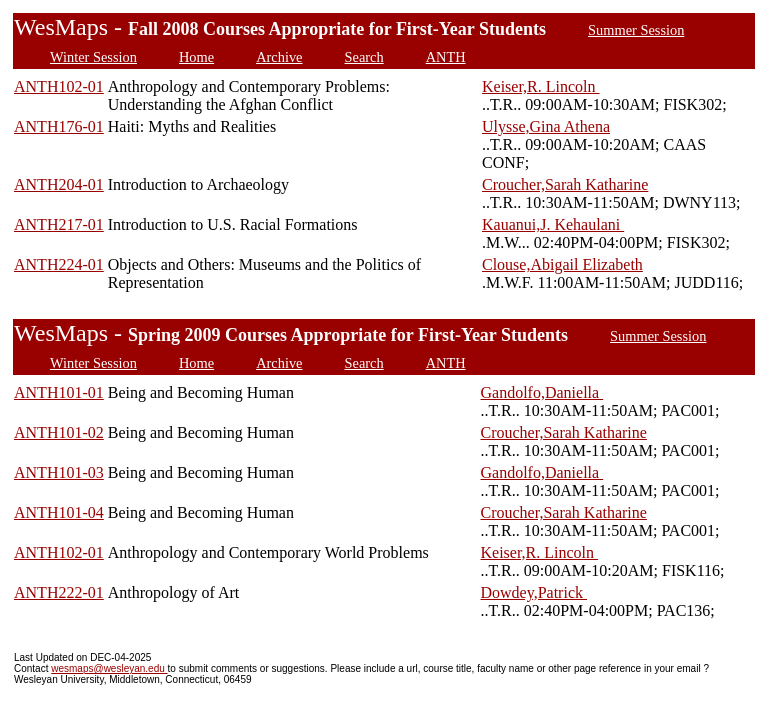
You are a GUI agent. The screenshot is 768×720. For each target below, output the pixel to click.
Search (364, 57)
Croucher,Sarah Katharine (565, 184)
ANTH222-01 (59, 592)
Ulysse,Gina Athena (546, 126)
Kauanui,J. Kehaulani (553, 224)
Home (196, 57)
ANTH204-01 (59, 184)
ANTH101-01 (59, 392)
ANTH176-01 (59, 126)
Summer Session (636, 30)
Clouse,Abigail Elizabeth (562, 264)
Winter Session (93, 57)
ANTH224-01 (59, 264)
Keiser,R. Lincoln (541, 86)
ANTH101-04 (59, 512)
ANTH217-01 (59, 224)
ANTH (446, 57)
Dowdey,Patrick (534, 592)
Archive (279, 57)
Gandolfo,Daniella (542, 392)
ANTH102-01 (59, 86)
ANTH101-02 (59, 432)
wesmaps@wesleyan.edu (109, 668)
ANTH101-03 (59, 472)
